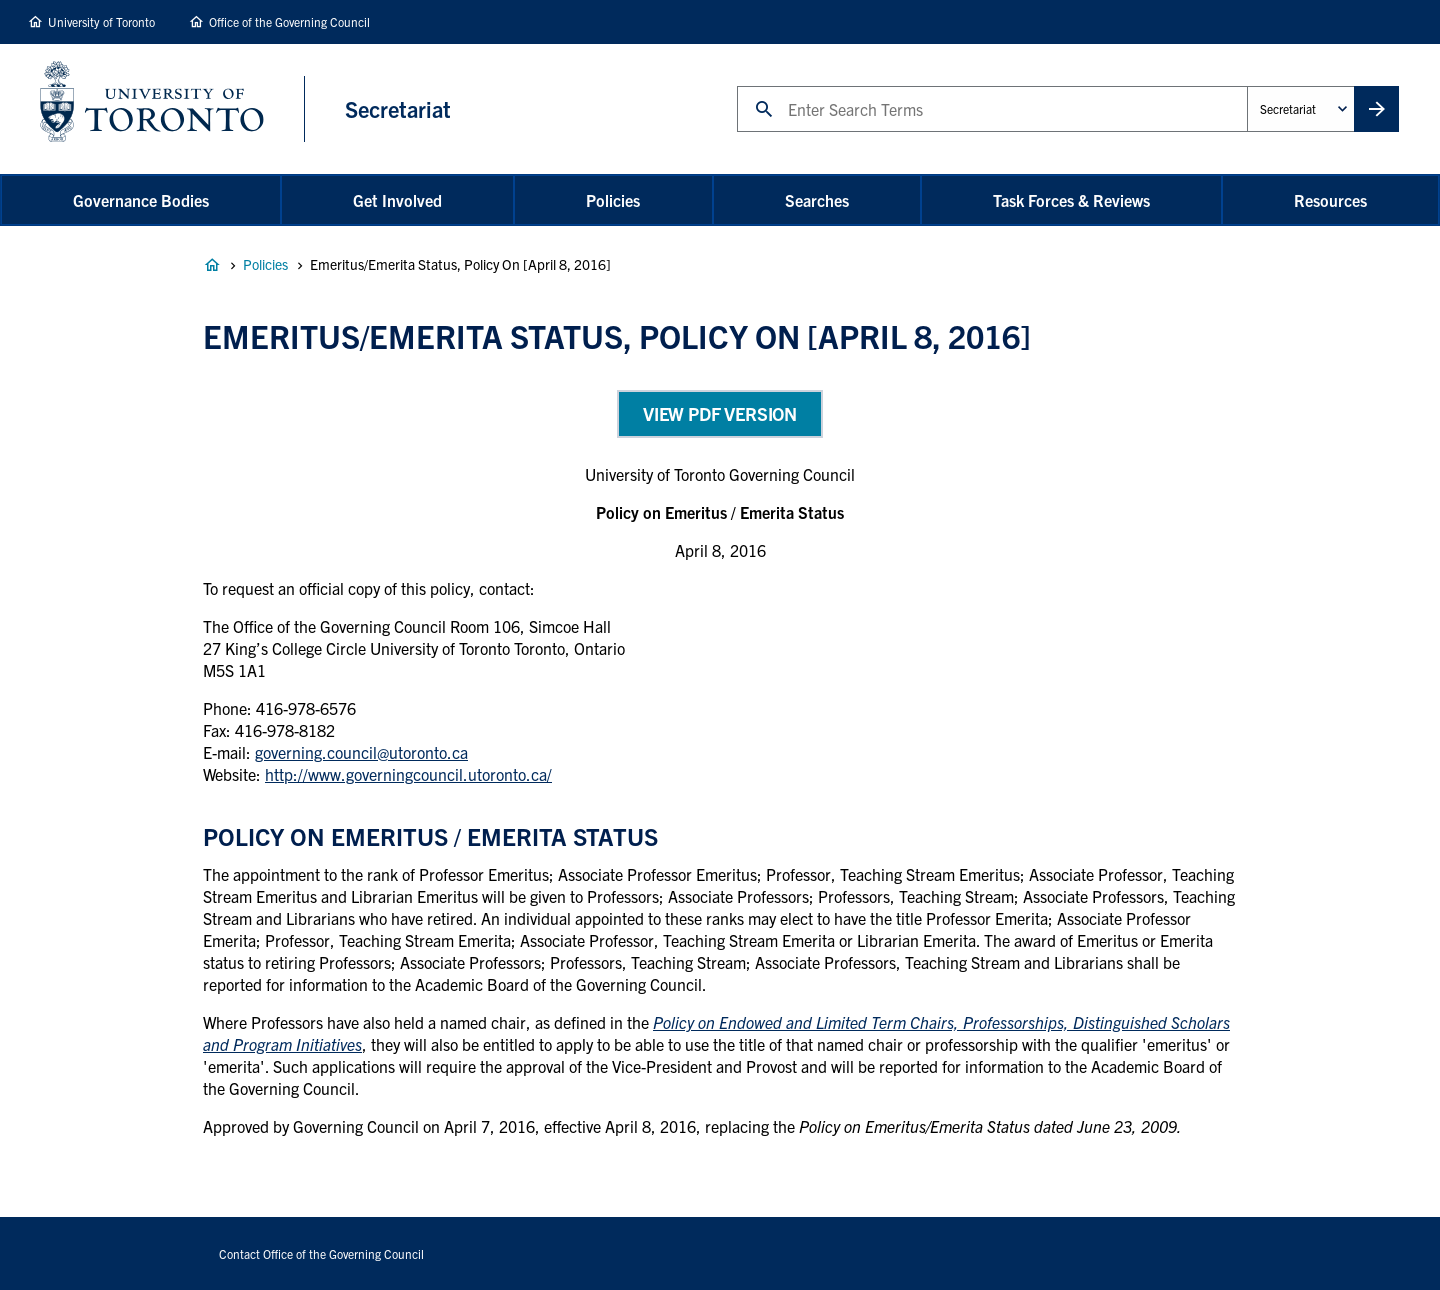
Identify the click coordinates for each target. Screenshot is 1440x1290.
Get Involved (397, 200)
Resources (1330, 200)
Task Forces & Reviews (1071, 200)
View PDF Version (720, 413)
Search (736, 85)
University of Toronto (101, 21)
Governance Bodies (141, 200)
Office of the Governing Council (289, 21)
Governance (212, 265)
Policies (613, 200)
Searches (817, 200)
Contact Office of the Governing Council (321, 1253)
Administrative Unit (1246, 85)
